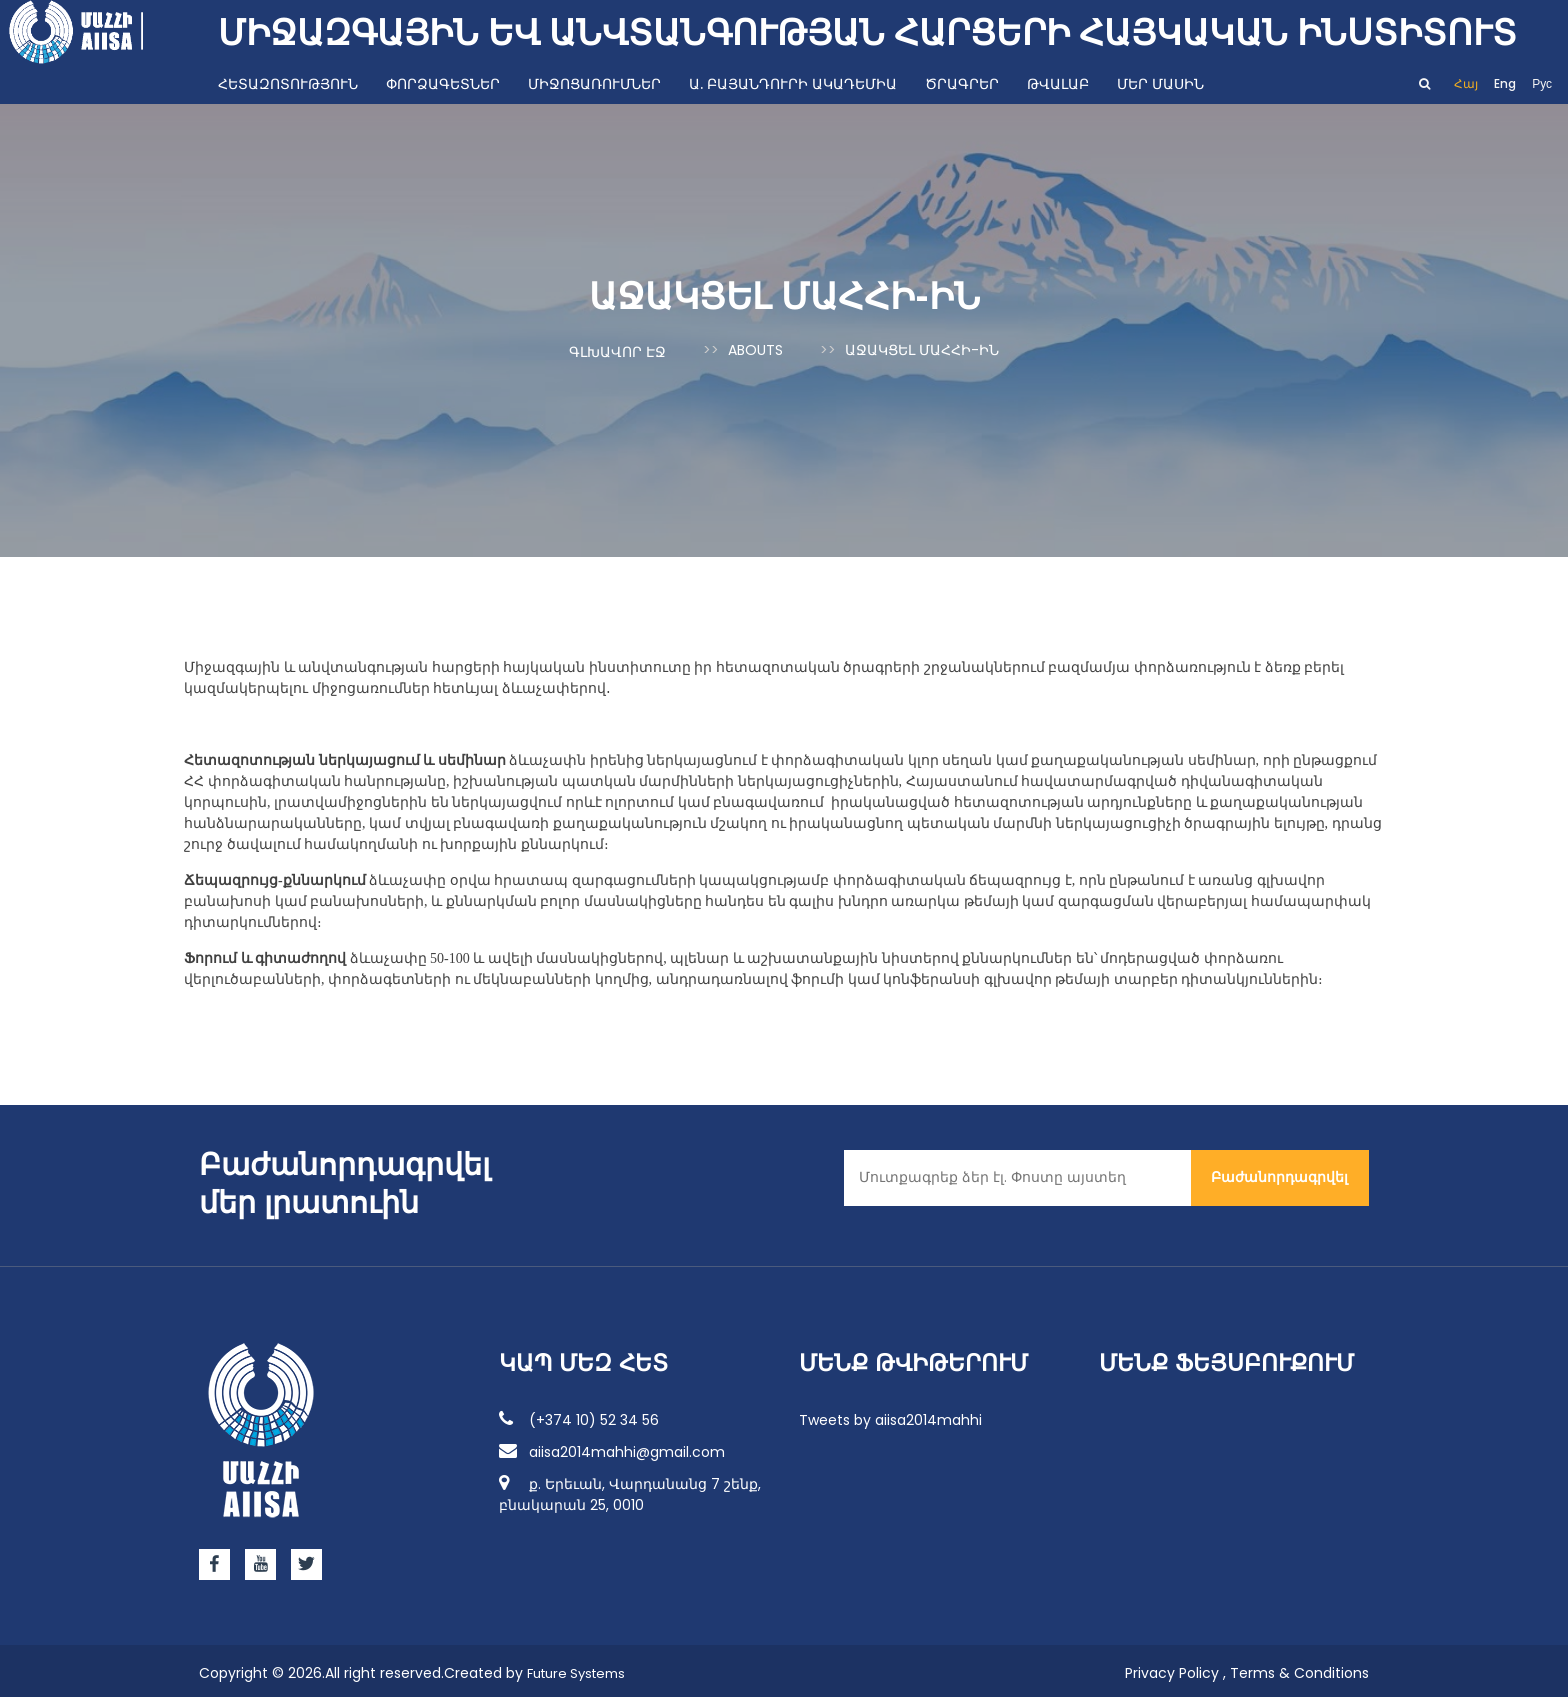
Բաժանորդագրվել (1279, 1172)
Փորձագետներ (443, 84)
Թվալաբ (1058, 84)
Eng (1505, 83)
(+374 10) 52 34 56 (579, 1415)
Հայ (1466, 83)
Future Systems (581, 1668)
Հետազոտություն (288, 84)
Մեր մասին (1160, 84)
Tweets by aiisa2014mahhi (890, 1415)
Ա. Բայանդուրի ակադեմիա (793, 84)
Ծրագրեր (962, 84)
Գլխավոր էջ (617, 350)
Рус (1542, 83)
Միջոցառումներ (594, 84)
